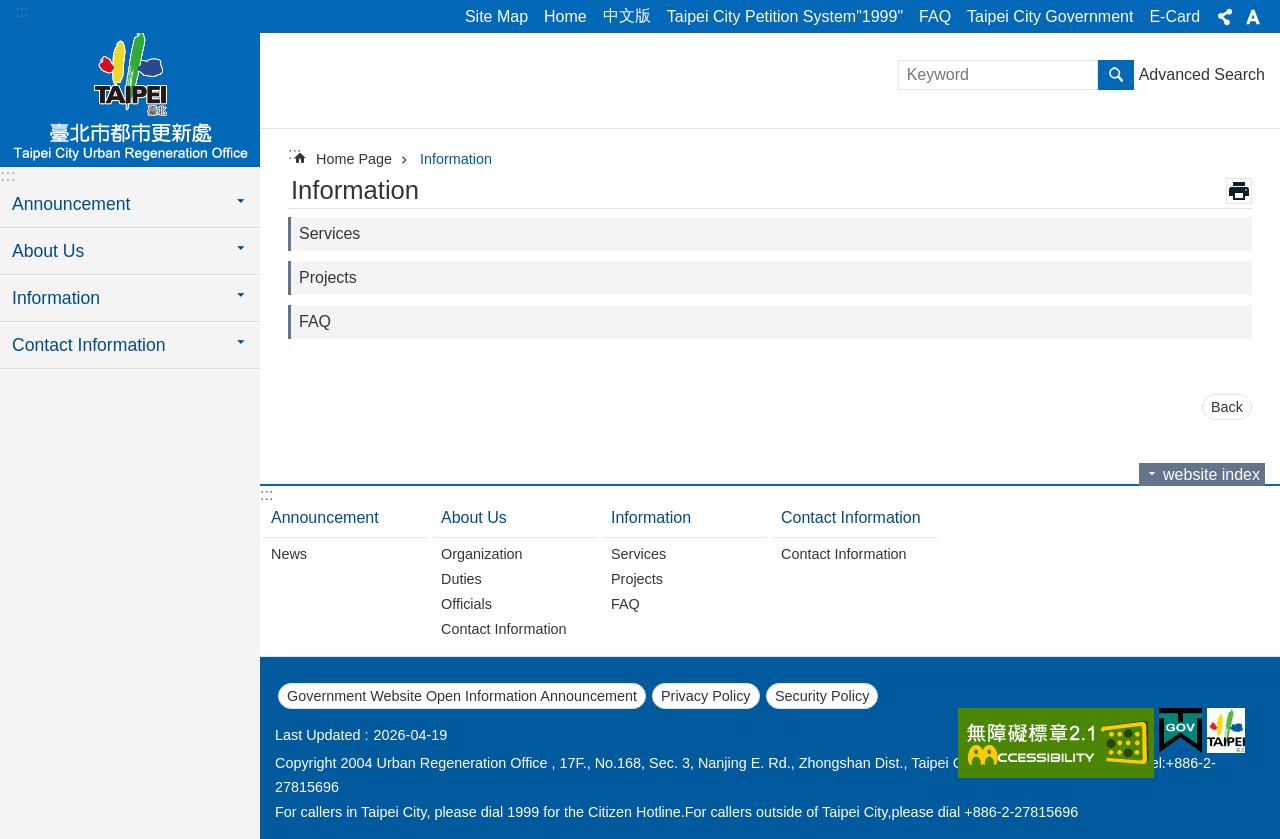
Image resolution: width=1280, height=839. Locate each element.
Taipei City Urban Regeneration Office (130, 97)
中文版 (627, 15)
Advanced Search (1202, 74)
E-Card (1174, 16)
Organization (482, 554)
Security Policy (822, 696)
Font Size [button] (1253, 17)
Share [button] (1225, 17)
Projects (328, 277)
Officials (466, 604)
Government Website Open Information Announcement (462, 696)
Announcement (325, 517)
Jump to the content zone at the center (10, 10)
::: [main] (294, 153)
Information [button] (56, 298)
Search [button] (1116, 75)
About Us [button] (48, 251)
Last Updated (318, 735)
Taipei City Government (1050, 16)
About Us (474, 517)
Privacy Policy (706, 696)
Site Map (496, 16)
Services (329, 233)
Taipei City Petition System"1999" (785, 16)
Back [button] (1227, 407)
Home (565, 16)
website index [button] (1211, 474)
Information (456, 159)
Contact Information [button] (89, 345)
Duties (461, 579)
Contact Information (504, 629)
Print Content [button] (1239, 191)
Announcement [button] (71, 204)
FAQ (935, 16)
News (289, 554)
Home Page (354, 159)
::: (21, 11)
